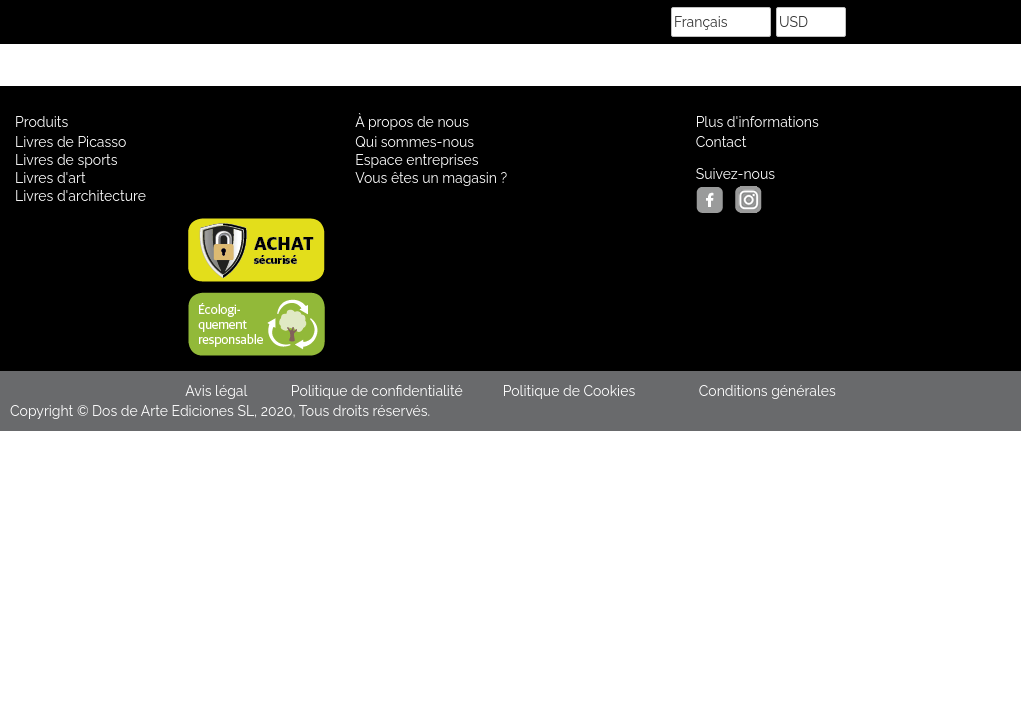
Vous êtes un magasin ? (431, 178)
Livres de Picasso (70, 142)
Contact (721, 142)
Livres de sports (66, 160)
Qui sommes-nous (414, 142)
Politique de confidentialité (377, 391)
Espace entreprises (416, 160)
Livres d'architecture (80, 196)
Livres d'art (50, 178)
